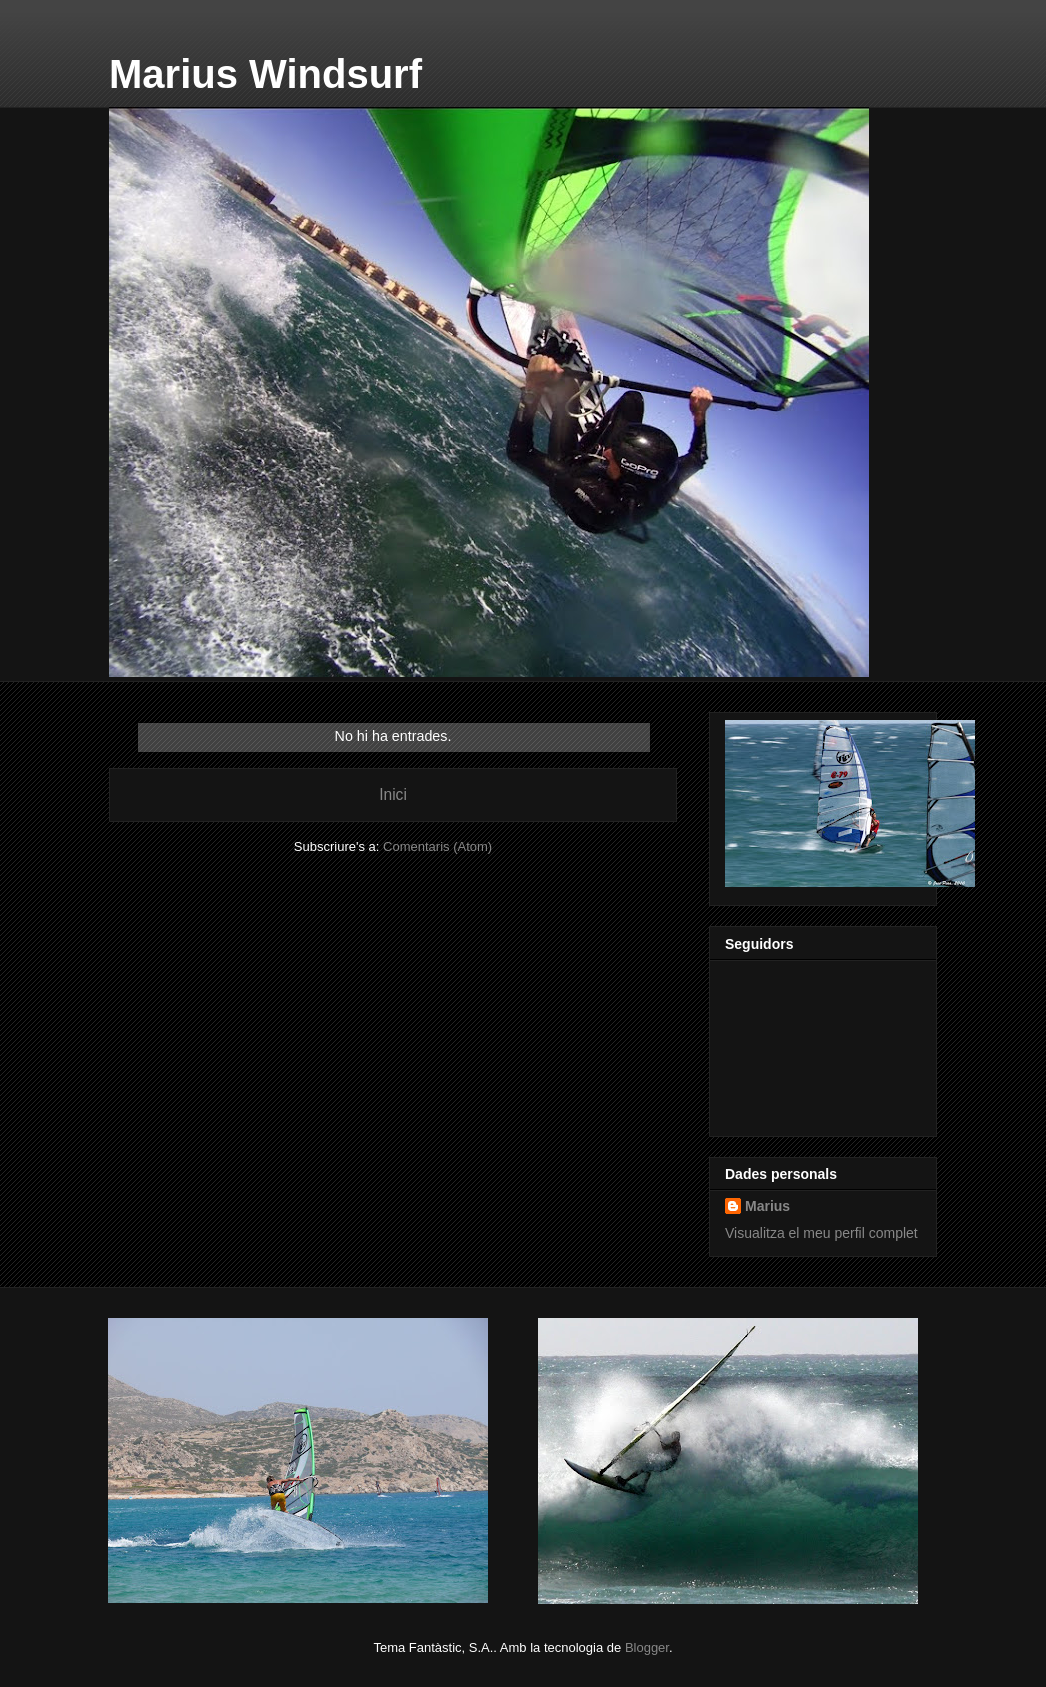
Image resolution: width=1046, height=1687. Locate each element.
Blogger (647, 1647)
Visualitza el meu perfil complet (821, 1233)
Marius (767, 1206)
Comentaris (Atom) (437, 846)
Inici (393, 794)
